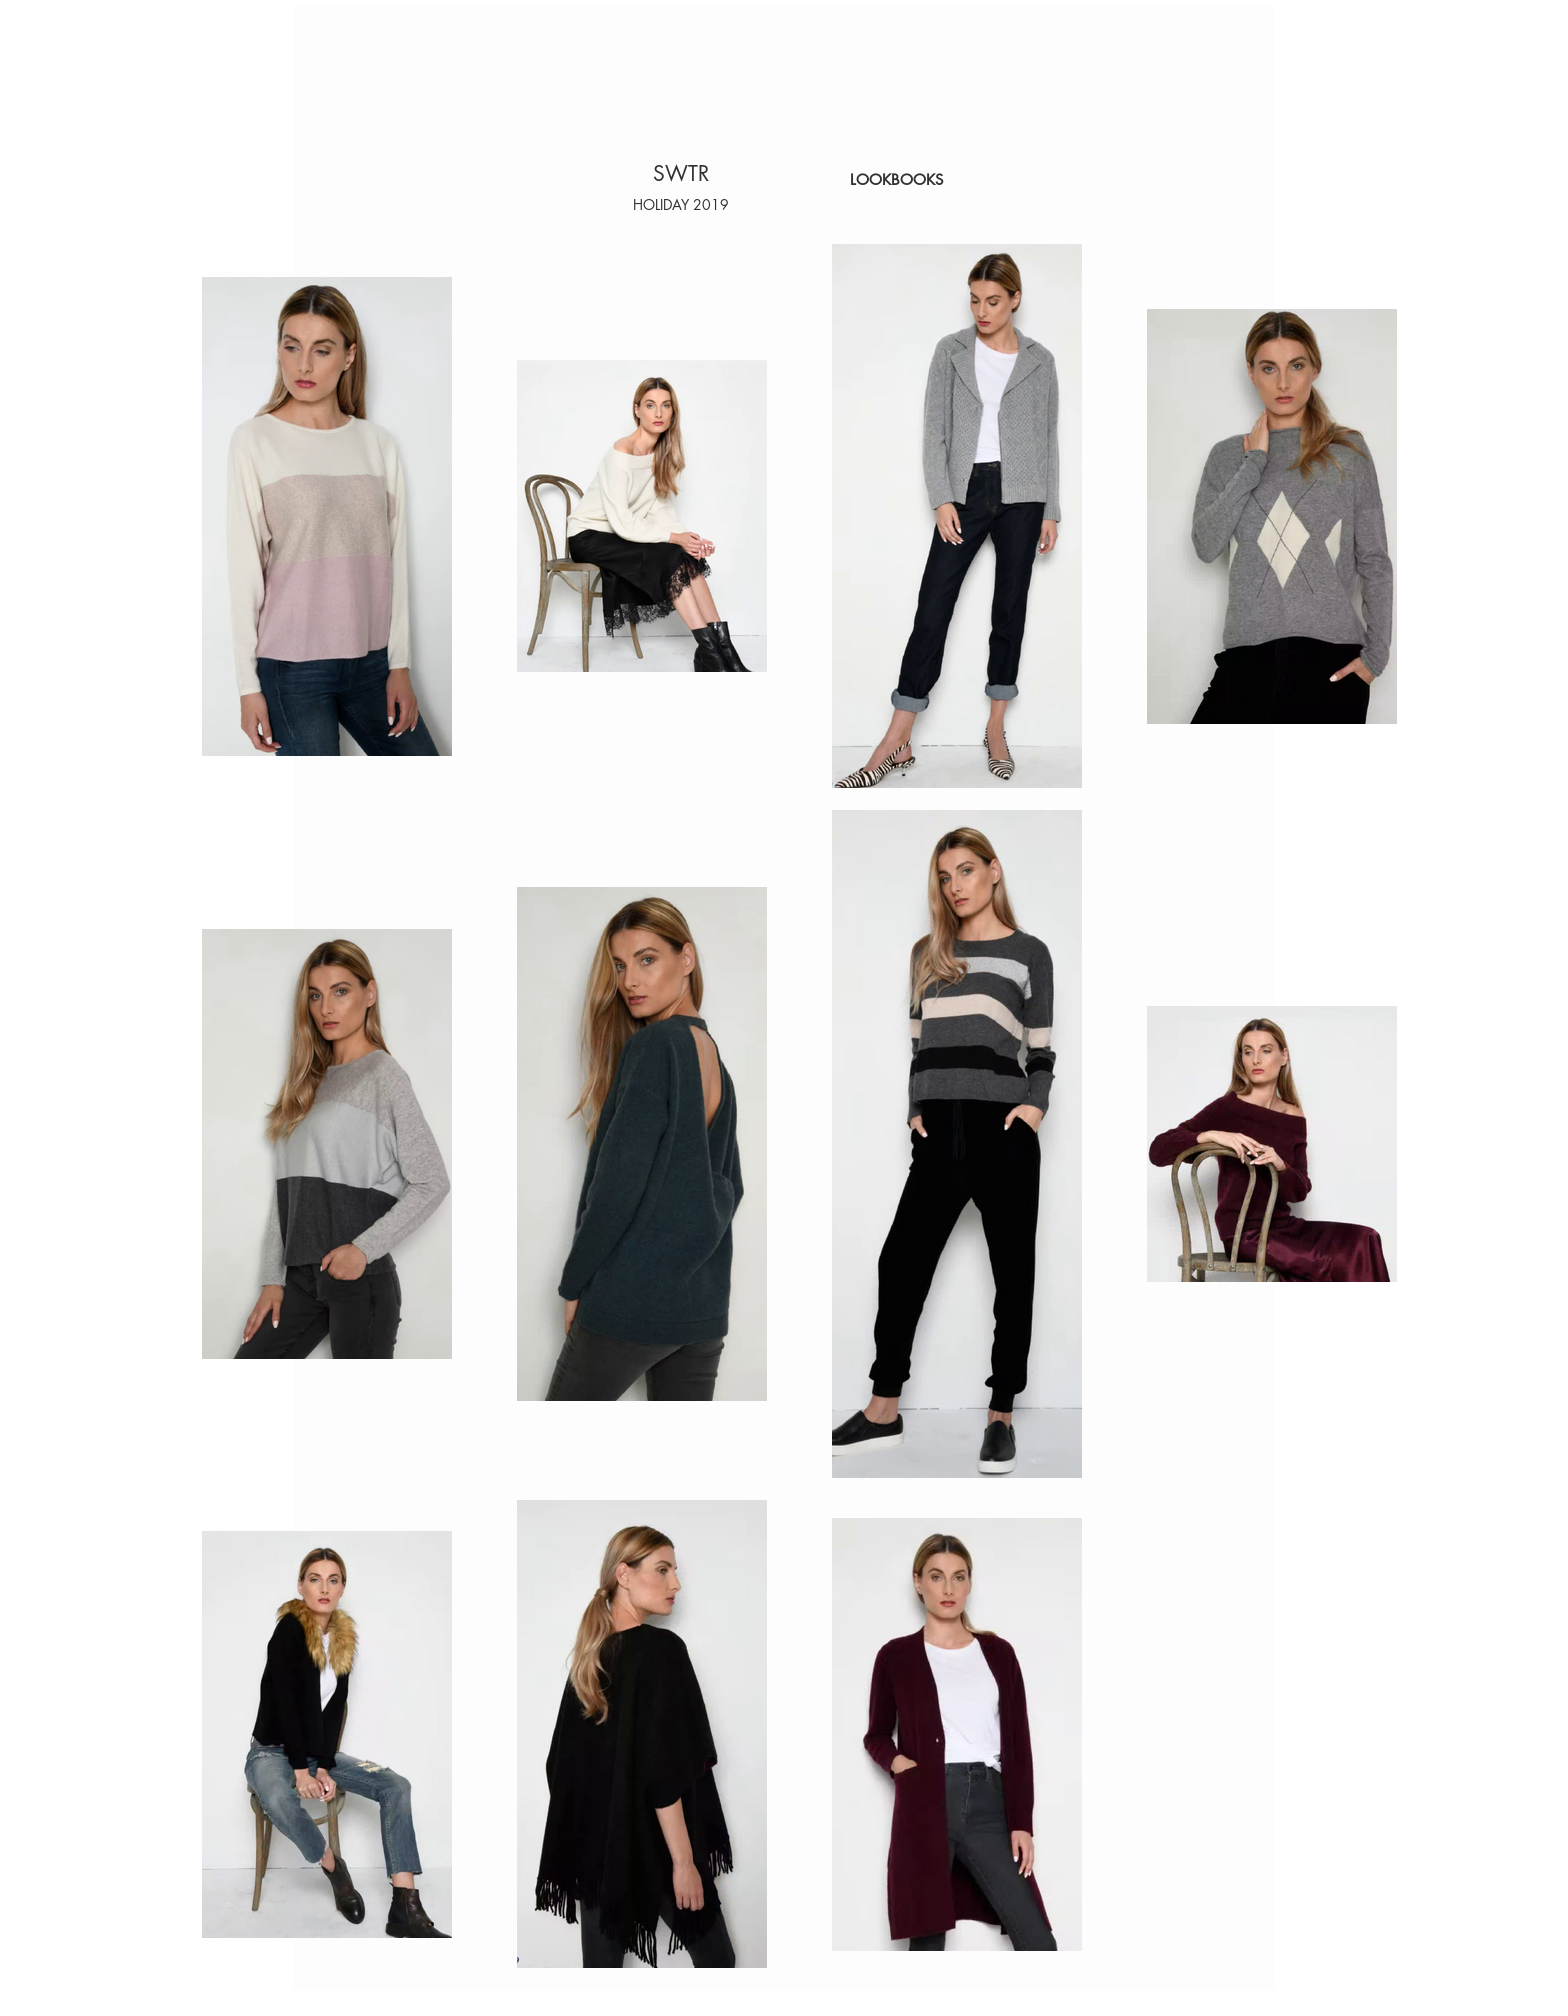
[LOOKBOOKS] (896, 179)
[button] (681, 204)
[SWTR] (681, 174)
